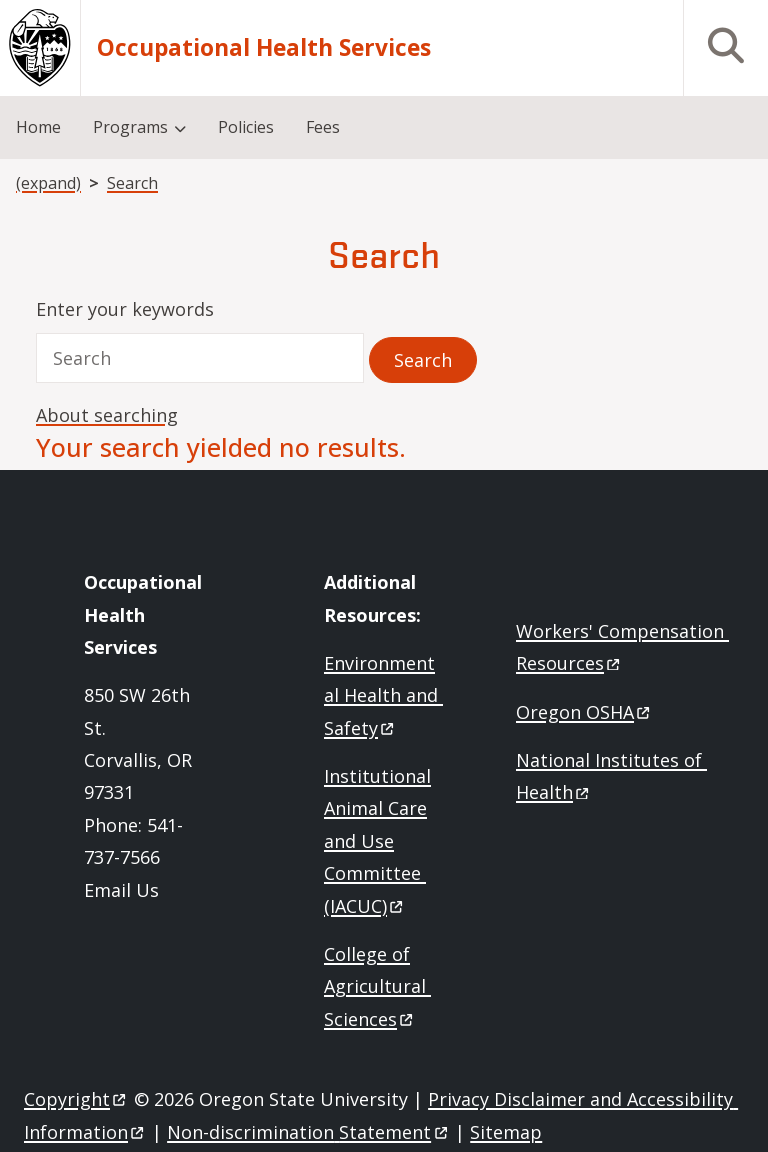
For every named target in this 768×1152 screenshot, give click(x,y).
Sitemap (506, 1132)
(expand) (48, 183)
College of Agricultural (377, 986)
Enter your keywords (125, 309)
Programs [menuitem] (130, 127)
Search (132, 183)
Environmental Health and (383, 695)
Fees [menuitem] (323, 127)
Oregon (584, 712)
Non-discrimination (308, 1132)
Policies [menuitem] (246, 127)
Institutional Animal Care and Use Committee (377, 841)
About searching (107, 415)
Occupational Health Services (264, 48)
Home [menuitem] (38, 127)
